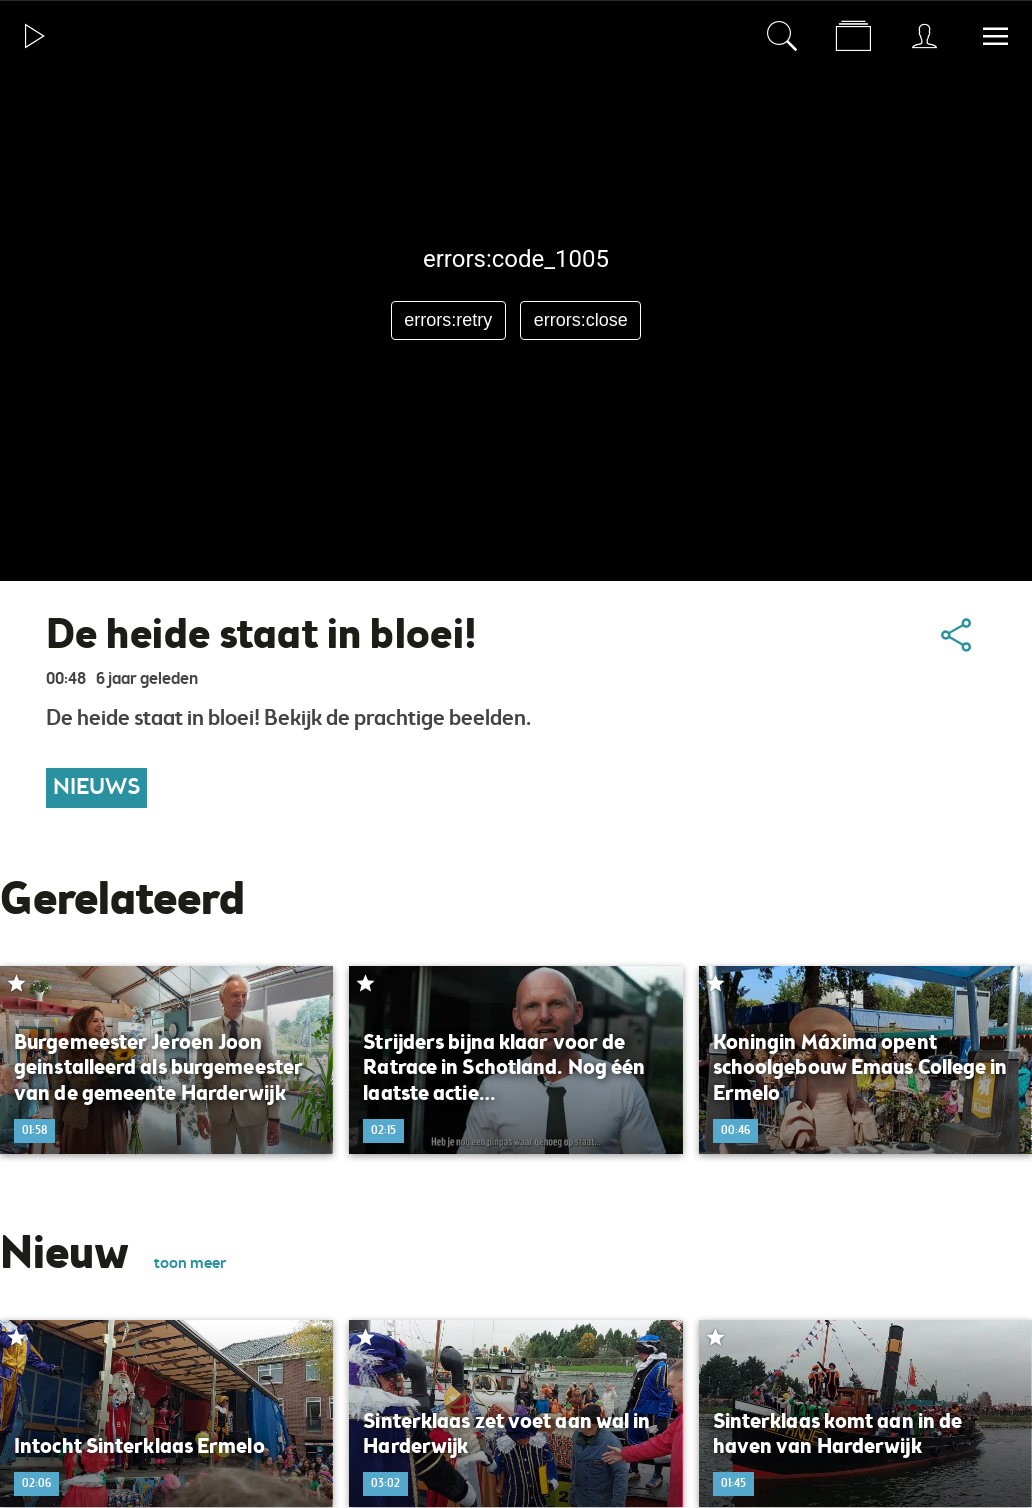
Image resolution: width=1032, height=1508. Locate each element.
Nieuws (96, 788)
